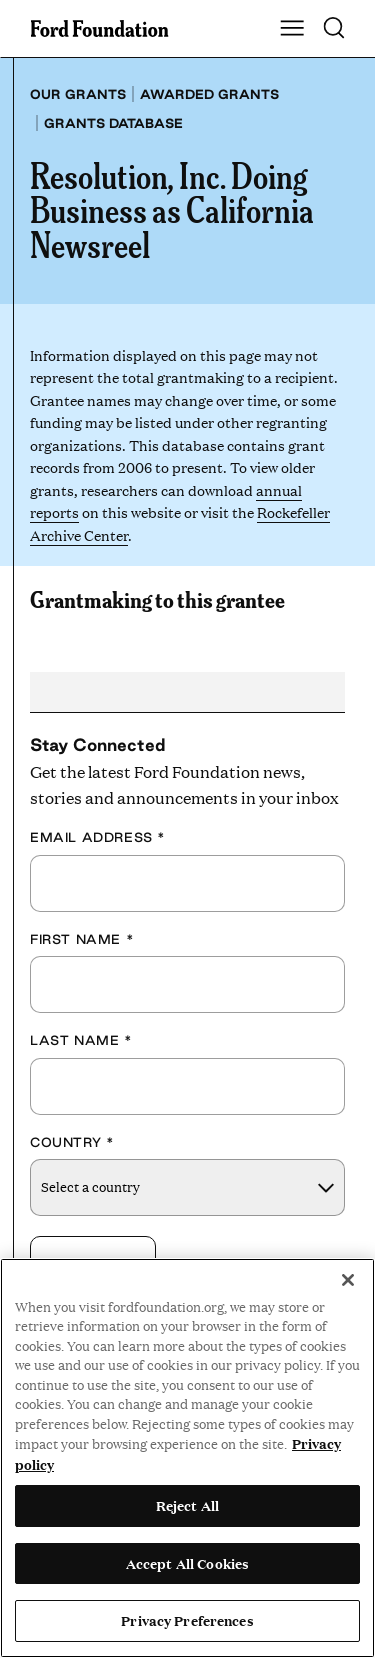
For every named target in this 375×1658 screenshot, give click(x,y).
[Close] (348, 1280)
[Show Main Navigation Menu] (292, 29)
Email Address (98, 837)
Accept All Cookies (187, 1563)
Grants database (113, 123)
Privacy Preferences (187, 1620)
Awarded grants (209, 94)
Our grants (78, 94)
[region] (187, 1458)
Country (72, 1142)
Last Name (81, 1040)
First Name (82, 939)
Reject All (187, 1505)
